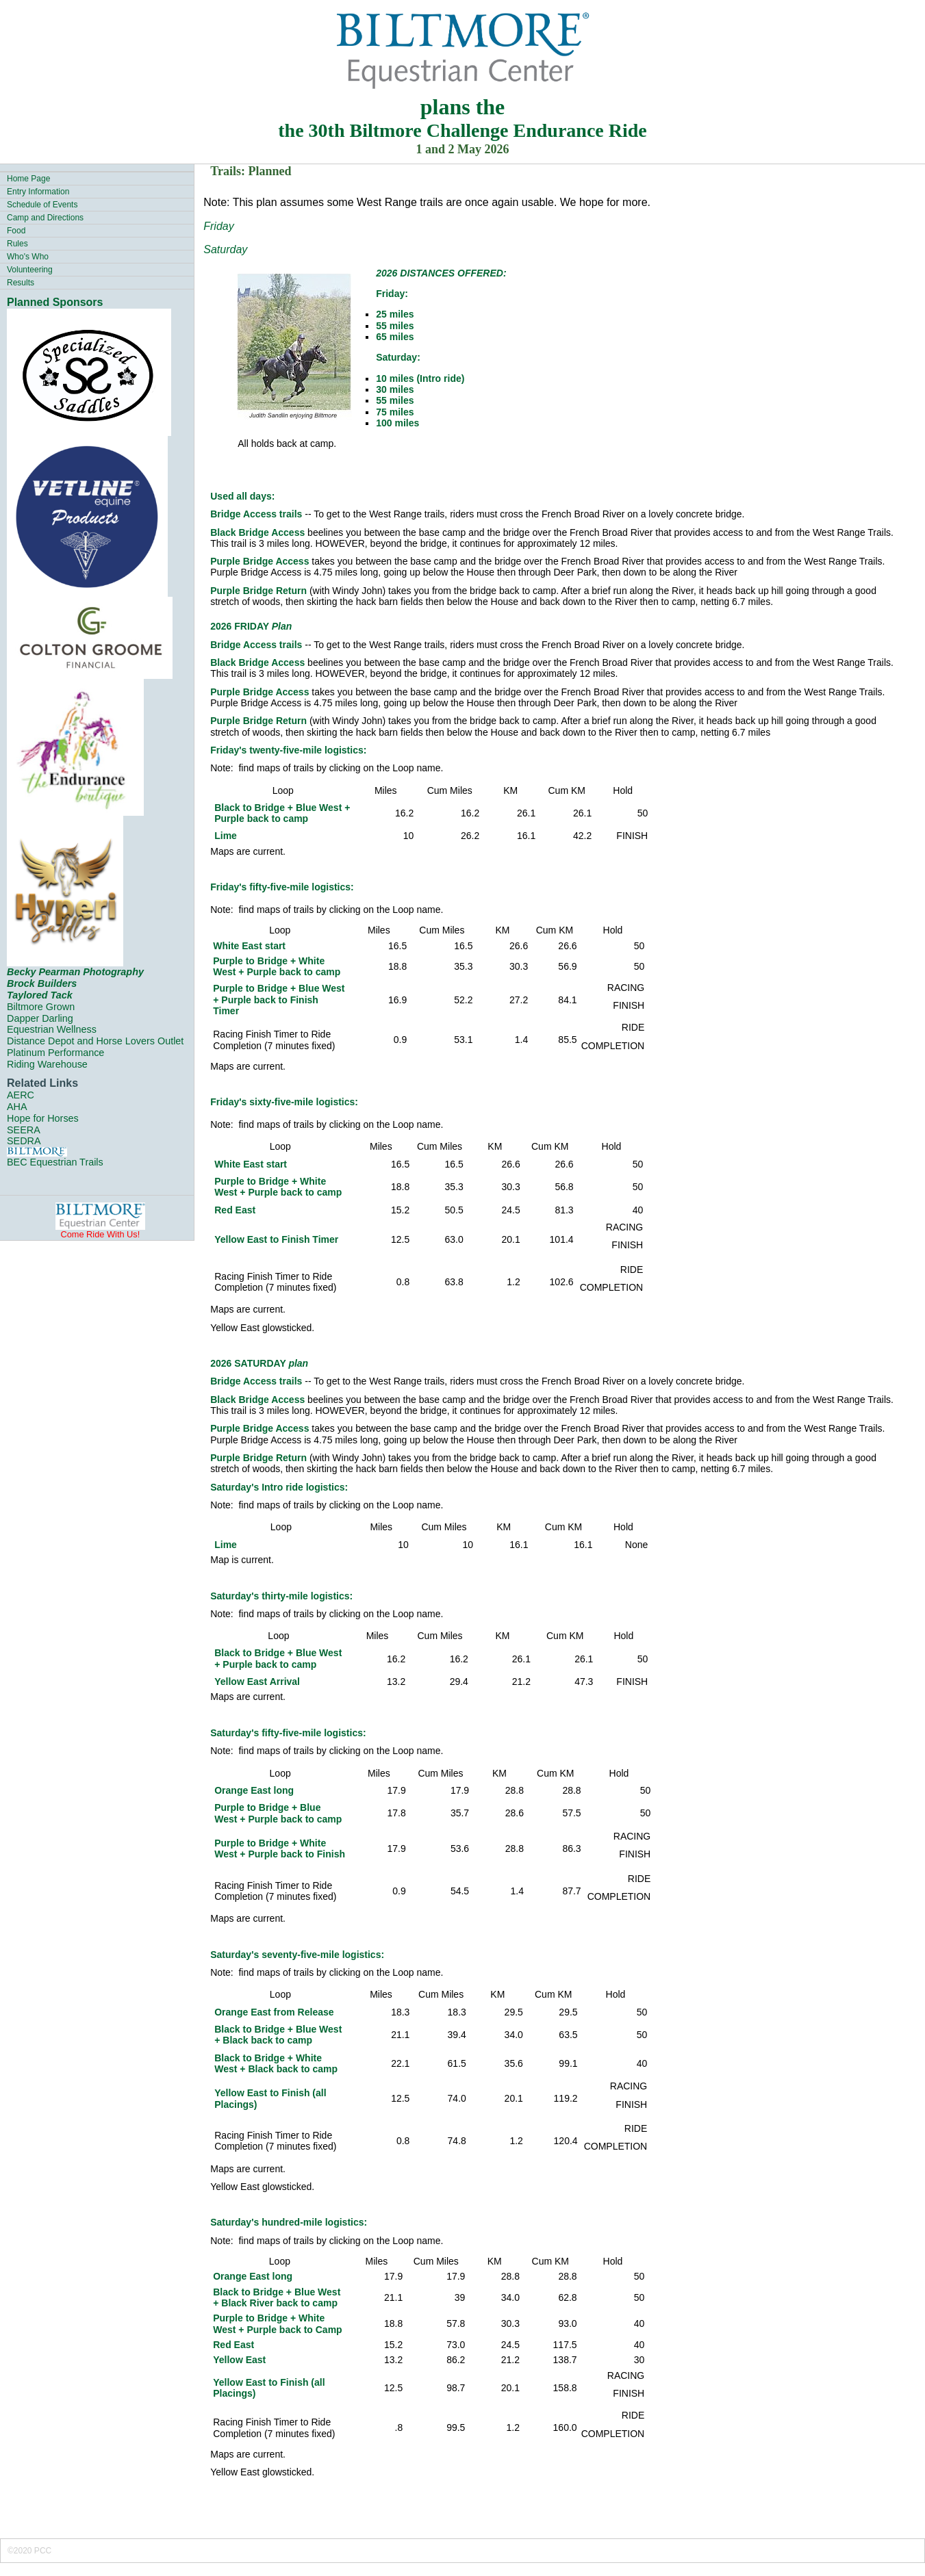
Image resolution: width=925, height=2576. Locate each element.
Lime (225, 835)
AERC (20, 1095)
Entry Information (38, 191)
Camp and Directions (45, 217)
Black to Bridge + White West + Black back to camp (276, 2063)
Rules (17, 243)
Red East (234, 1210)
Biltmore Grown (41, 1006)
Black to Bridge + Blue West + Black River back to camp (276, 2297)
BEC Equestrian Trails (55, 1162)
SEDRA (24, 1140)
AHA (17, 1106)
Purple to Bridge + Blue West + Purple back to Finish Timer (278, 999)
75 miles (395, 412)
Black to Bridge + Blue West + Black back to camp (278, 2035)
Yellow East (239, 2359)
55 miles (395, 325)
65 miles (395, 336)
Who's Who (28, 256)
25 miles (395, 314)
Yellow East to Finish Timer (276, 1239)
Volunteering (30, 269)
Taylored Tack (40, 995)
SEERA (23, 1129)
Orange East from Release (273, 2012)
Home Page (28, 178)
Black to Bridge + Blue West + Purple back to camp (282, 813)
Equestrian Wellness (52, 1029)
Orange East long (254, 1790)
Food (16, 230)
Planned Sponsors (55, 302)
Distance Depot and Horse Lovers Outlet (95, 1040)
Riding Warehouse (47, 1064)
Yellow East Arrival (257, 1681)
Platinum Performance (55, 1052)
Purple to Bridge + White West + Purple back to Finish (279, 1848)
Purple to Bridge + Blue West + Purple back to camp (278, 1813)
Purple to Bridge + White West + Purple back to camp (276, 966)
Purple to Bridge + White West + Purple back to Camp (277, 2323)
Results (20, 282)
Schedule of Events (42, 204)
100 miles (397, 422)
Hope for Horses (43, 1118)
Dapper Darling (40, 1018)
